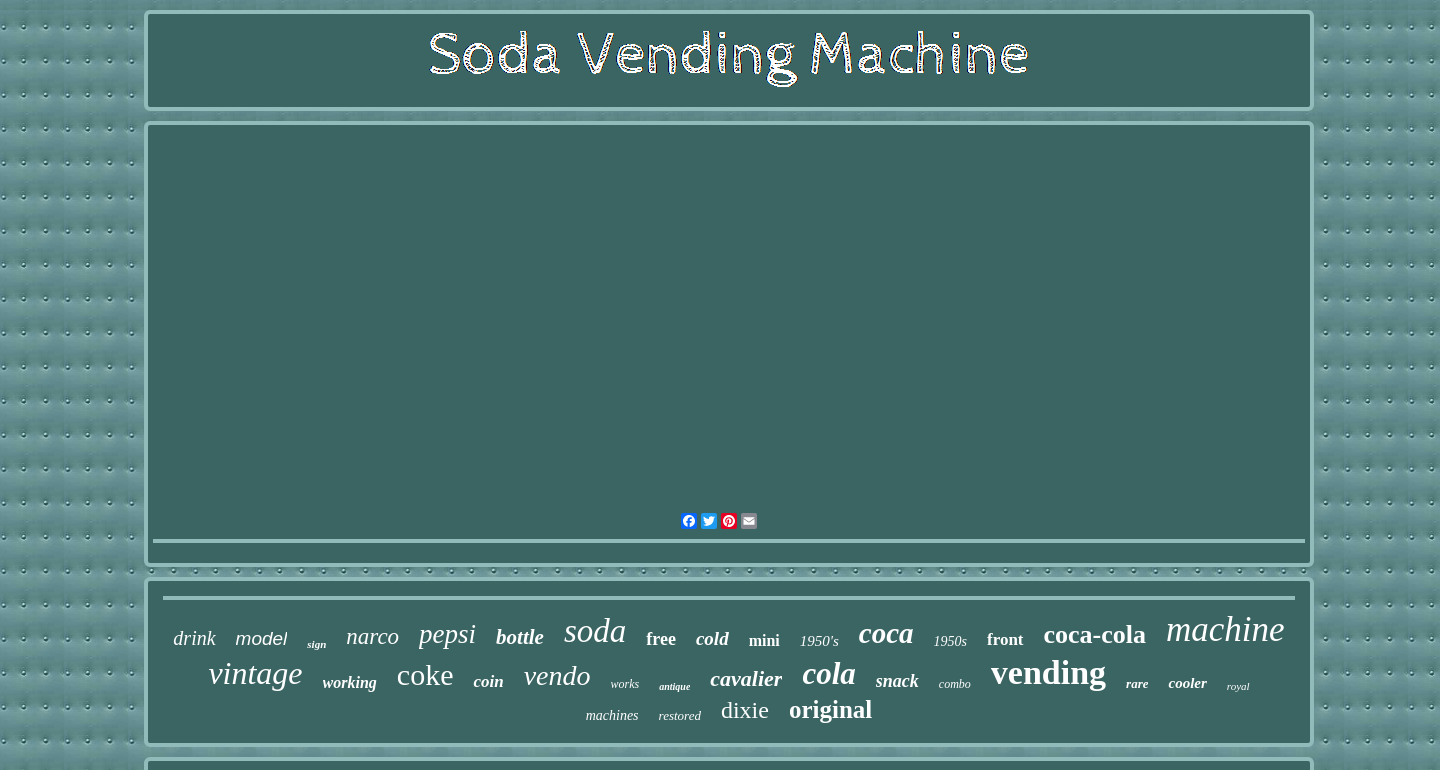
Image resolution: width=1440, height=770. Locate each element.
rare (1137, 683)
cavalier (746, 678)
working (350, 682)
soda (595, 631)
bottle (520, 637)
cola (828, 673)
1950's (819, 641)
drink (194, 638)
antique (674, 686)
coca (886, 633)
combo (955, 684)
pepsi (447, 634)
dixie (745, 710)
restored (680, 715)
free (661, 639)
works (625, 684)
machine (1225, 629)
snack (897, 681)
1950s (950, 641)
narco (372, 636)
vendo (557, 675)
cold (712, 638)
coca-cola (1095, 634)
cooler (1187, 683)
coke (425, 674)
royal (1238, 686)
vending (1048, 672)
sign (316, 644)
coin (488, 681)
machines (612, 715)
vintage (255, 673)
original (830, 709)
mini (764, 640)
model (262, 638)
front (1005, 639)
